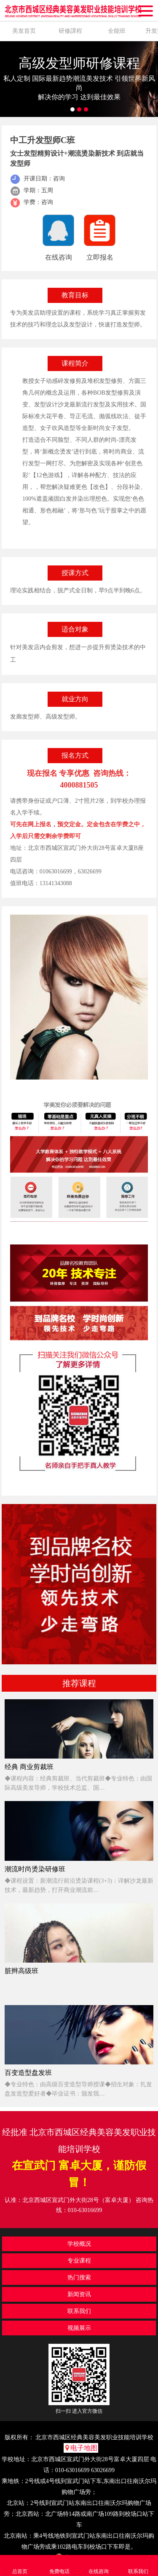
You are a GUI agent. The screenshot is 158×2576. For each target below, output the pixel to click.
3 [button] (86, 109)
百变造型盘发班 (28, 2072)
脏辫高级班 (21, 1970)
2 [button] (79, 109)
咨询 (47, 202)
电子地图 (81, 2447)
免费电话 (59, 2564)
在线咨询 (58, 257)
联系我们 (138, 2564)
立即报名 (99, 257)
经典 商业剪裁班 (29, 1766)
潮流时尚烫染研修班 (35, 1869)
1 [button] (72, 109)
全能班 (117, 31)
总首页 (20, 2564)
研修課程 (70, 31)
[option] (79, 79)
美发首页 (24, 31)
